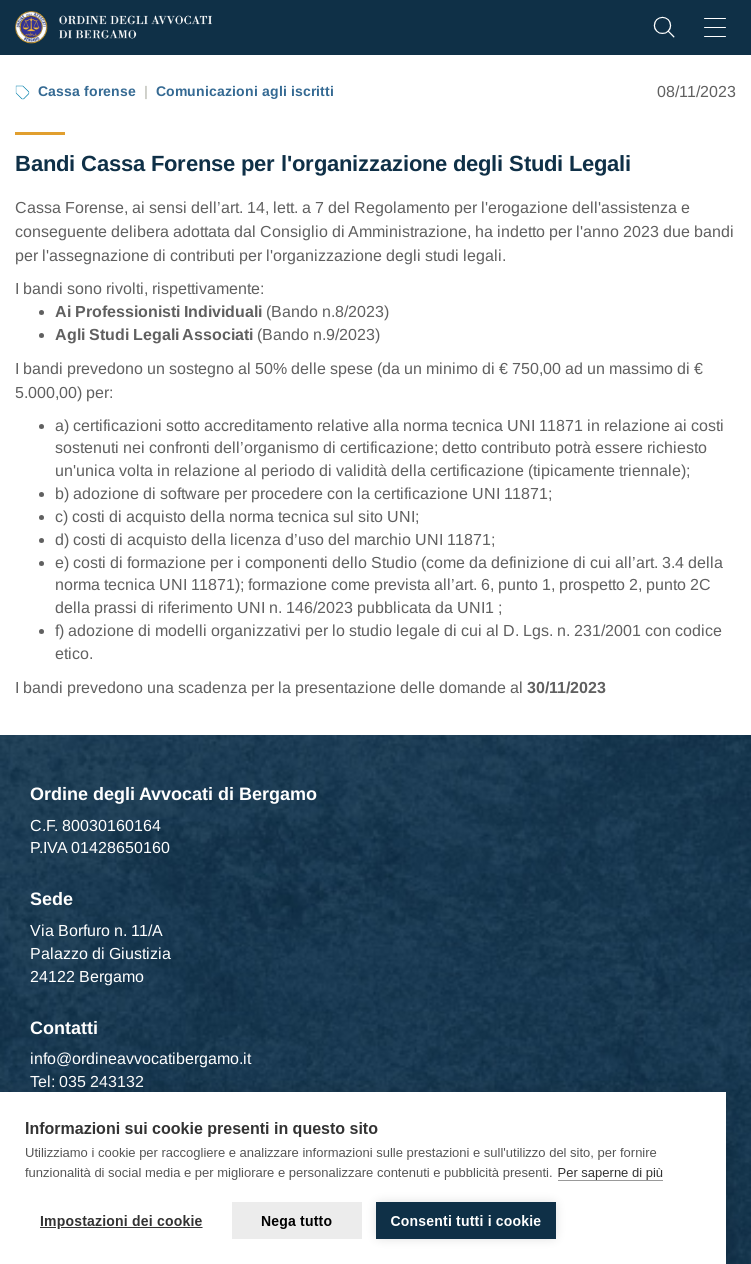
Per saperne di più (611, 1172)
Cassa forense (87, 91)
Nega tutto (296, 1221)
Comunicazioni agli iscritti (245, 91)
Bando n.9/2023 (318, 334)
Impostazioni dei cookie (121, 1221)
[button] (664, 32)
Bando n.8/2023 (327, 311)
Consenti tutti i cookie (466, 1221)
